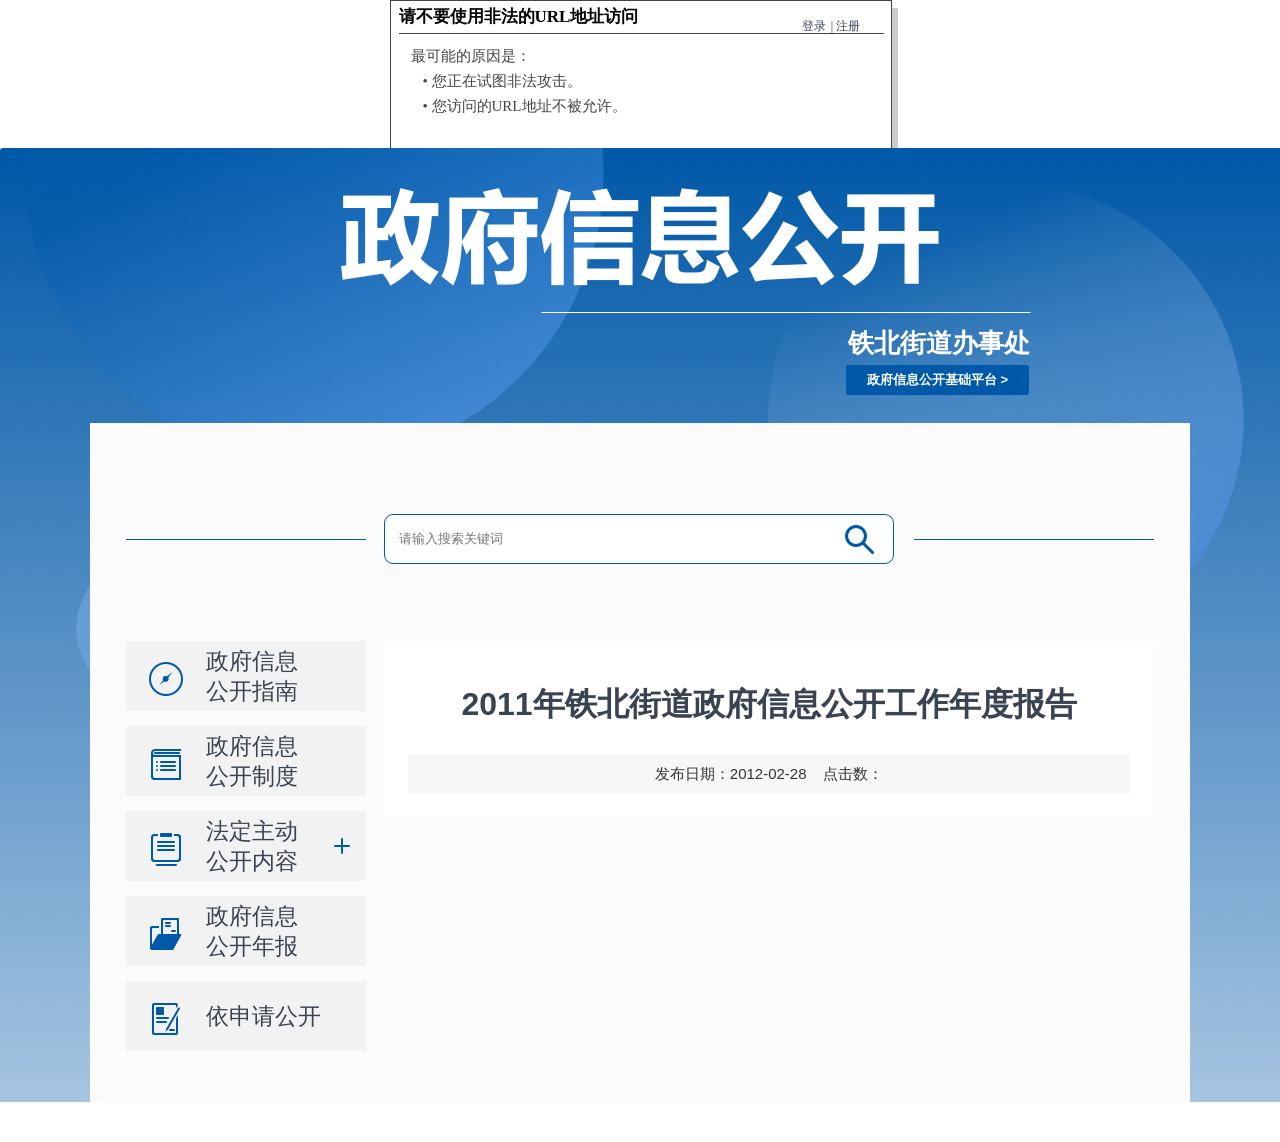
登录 (814, 26)
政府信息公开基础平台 (932, 379)
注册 (848, 26)
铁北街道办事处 (939, 343)
